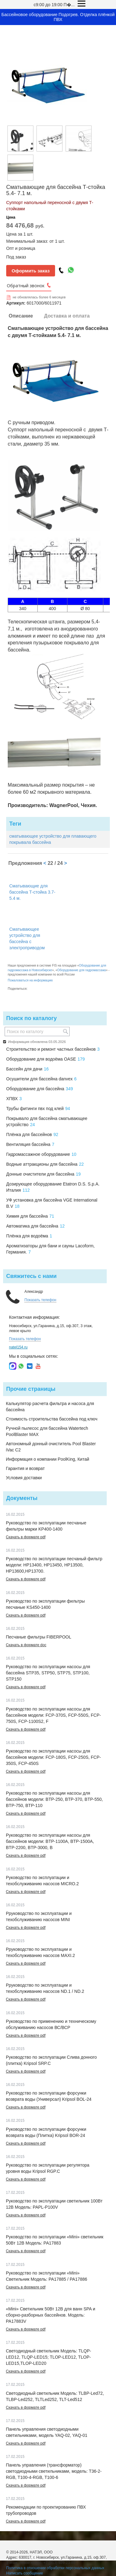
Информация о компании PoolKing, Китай (47, 1459)
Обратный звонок (26, 285)
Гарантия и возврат (25, 1468)
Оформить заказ (31, 270)
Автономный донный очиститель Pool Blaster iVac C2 (51, 1446)
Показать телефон (40, 1300)
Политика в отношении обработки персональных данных (55, 2568)
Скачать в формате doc (26, 1645)
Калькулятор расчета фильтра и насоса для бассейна (50, 1406)
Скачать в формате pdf (25, 1537)
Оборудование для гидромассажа (81, 970)
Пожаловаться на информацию (30, 980)
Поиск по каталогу (31, 1018)
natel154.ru (18, 1347)
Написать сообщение (24, 2573)
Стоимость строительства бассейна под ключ (51, 1418)
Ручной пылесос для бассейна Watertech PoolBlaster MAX (47, 1431)
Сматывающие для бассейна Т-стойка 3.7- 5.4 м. (32, 892)
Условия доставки (24, 1477)
